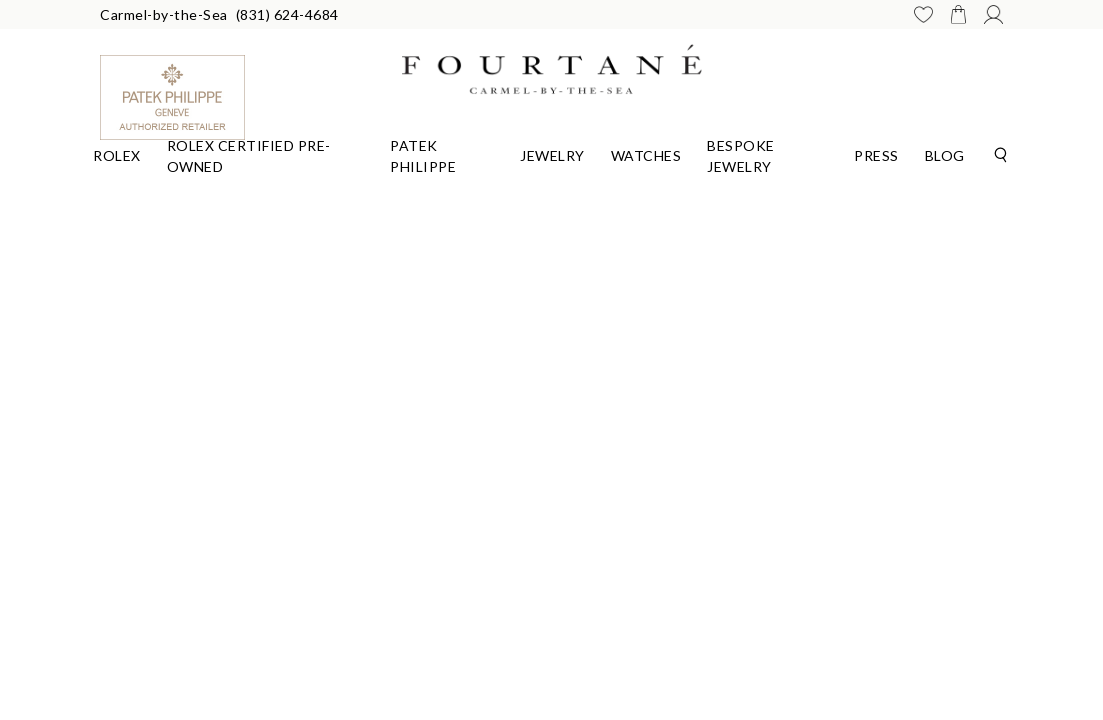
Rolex (117, 155)
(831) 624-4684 (287, 14)
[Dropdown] (117, 153)
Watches (646, 155)
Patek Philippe (423, 156)
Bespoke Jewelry (741, 156)
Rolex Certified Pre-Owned (249, 156)
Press (876, 155)
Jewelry (552, 155)
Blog (945, 155)
